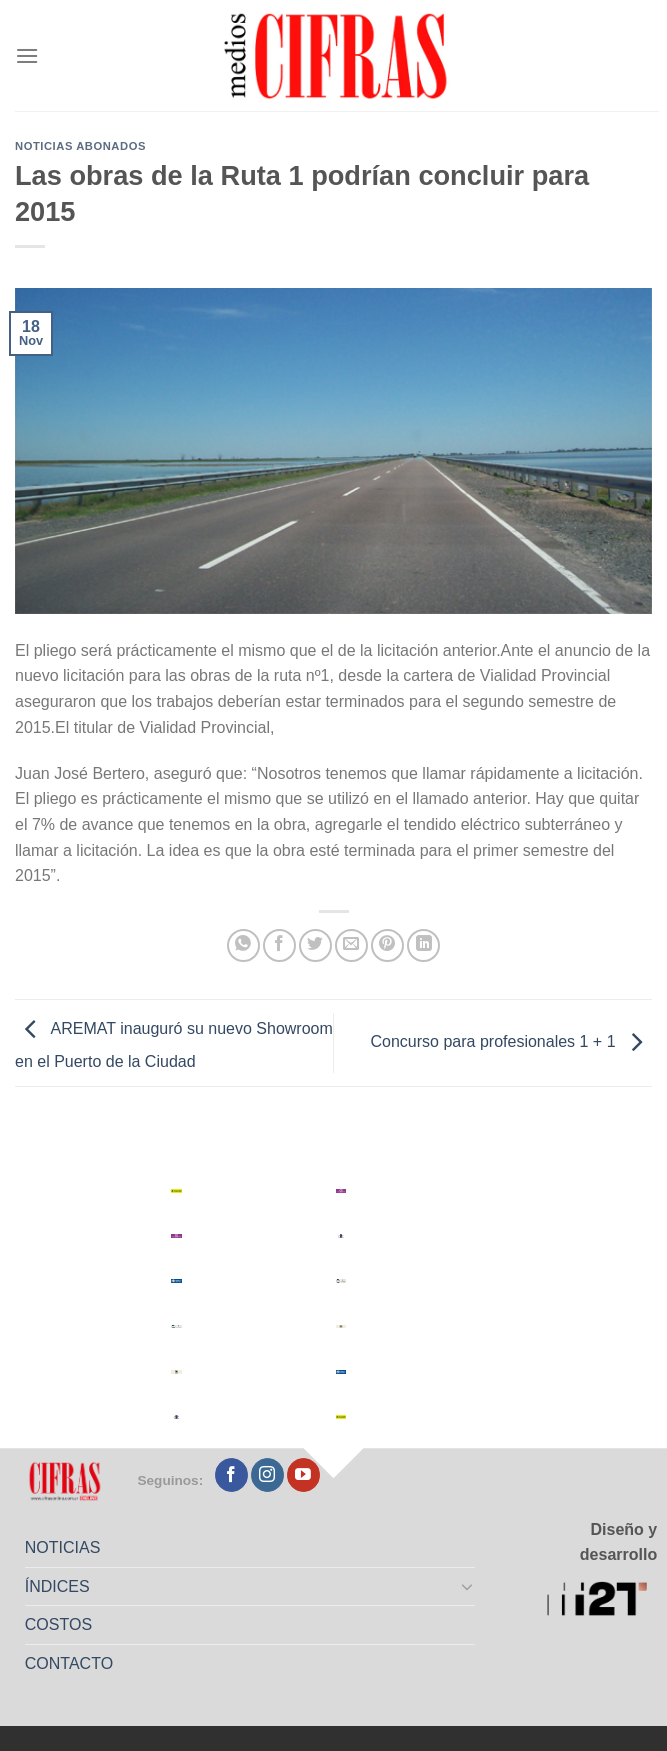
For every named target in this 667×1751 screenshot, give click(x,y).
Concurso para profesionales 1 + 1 (511, 1041)
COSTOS (58, 1624)
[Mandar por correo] (351, 945)
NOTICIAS (63, 1547)
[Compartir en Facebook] (279, 945)
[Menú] (27, 55)
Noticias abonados (80, 146)
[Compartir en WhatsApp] (243, 945)
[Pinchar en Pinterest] (387, 945)
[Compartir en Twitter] (315, 945)
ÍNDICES (57, 1586)
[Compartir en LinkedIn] (423, 945)
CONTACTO (69, 1663)
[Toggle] (468, 1586)
